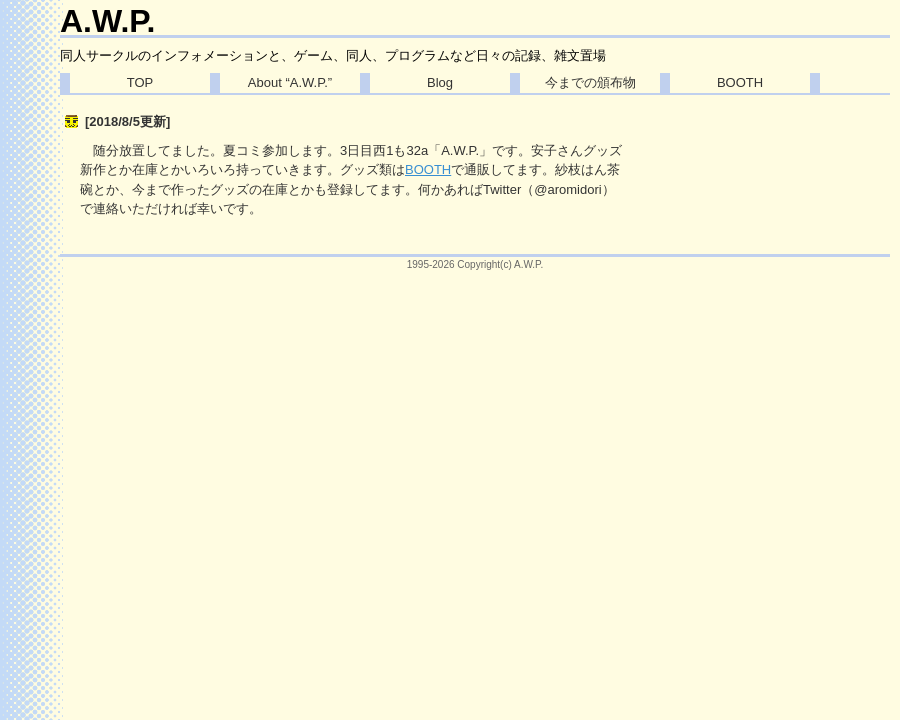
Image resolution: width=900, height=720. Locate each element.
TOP (140, 82)
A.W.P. (107, 21)
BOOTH (740, 82)
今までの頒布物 (590, 82)
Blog (440, 82)
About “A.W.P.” (290, 82)
